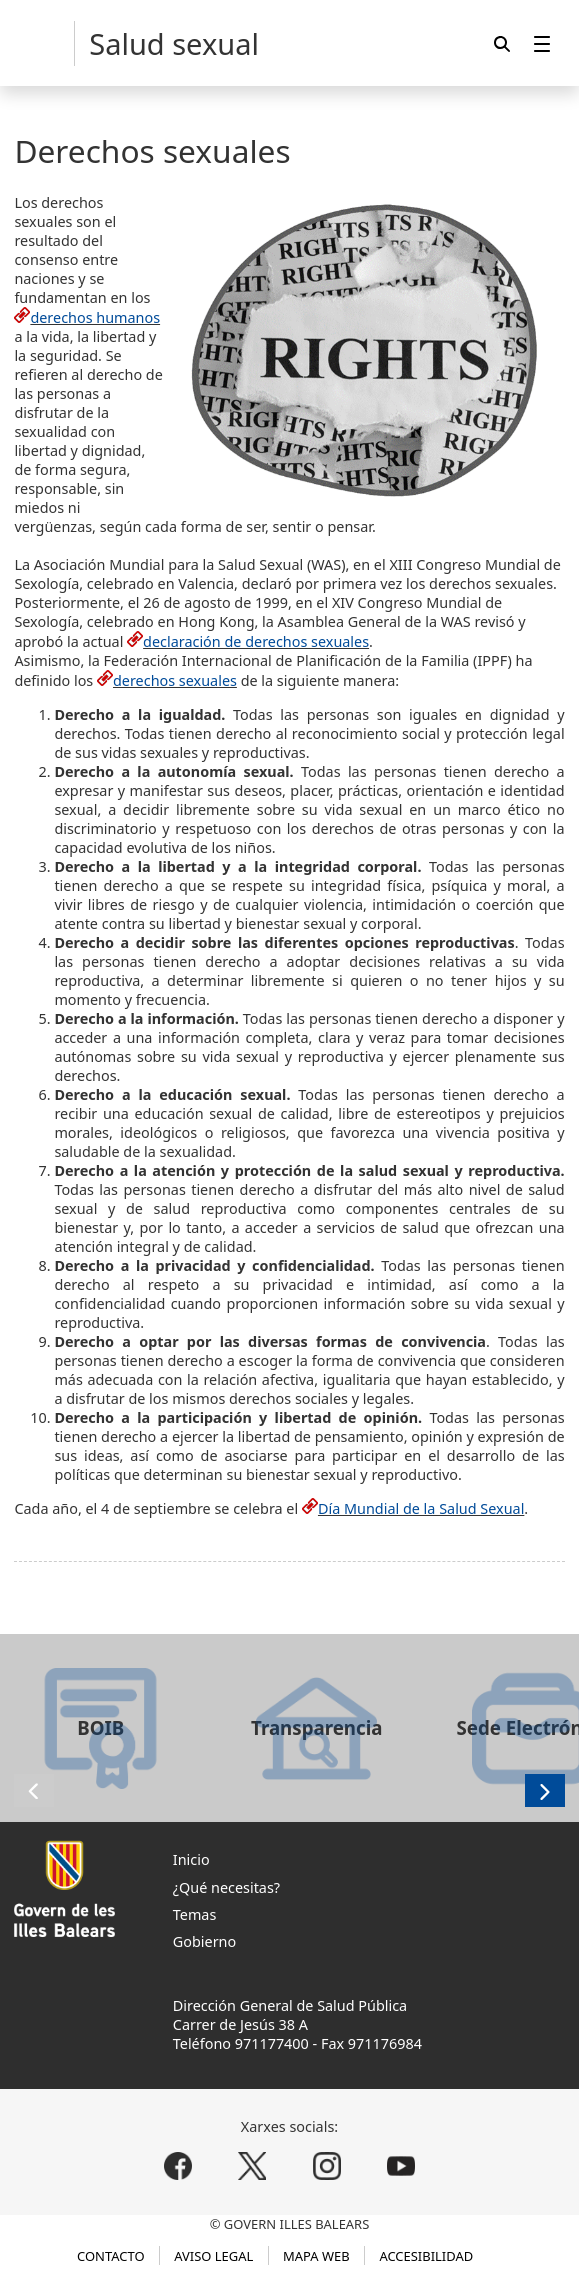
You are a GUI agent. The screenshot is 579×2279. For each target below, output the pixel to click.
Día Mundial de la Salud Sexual (421, 1508)
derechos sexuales (175, 680)
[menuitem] (542, 43)
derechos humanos (95, 317)
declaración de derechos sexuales (256, 641)
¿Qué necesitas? (226, 1887)
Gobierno (204, 1941)
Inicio (191, 1859)
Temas (195, 1914)
